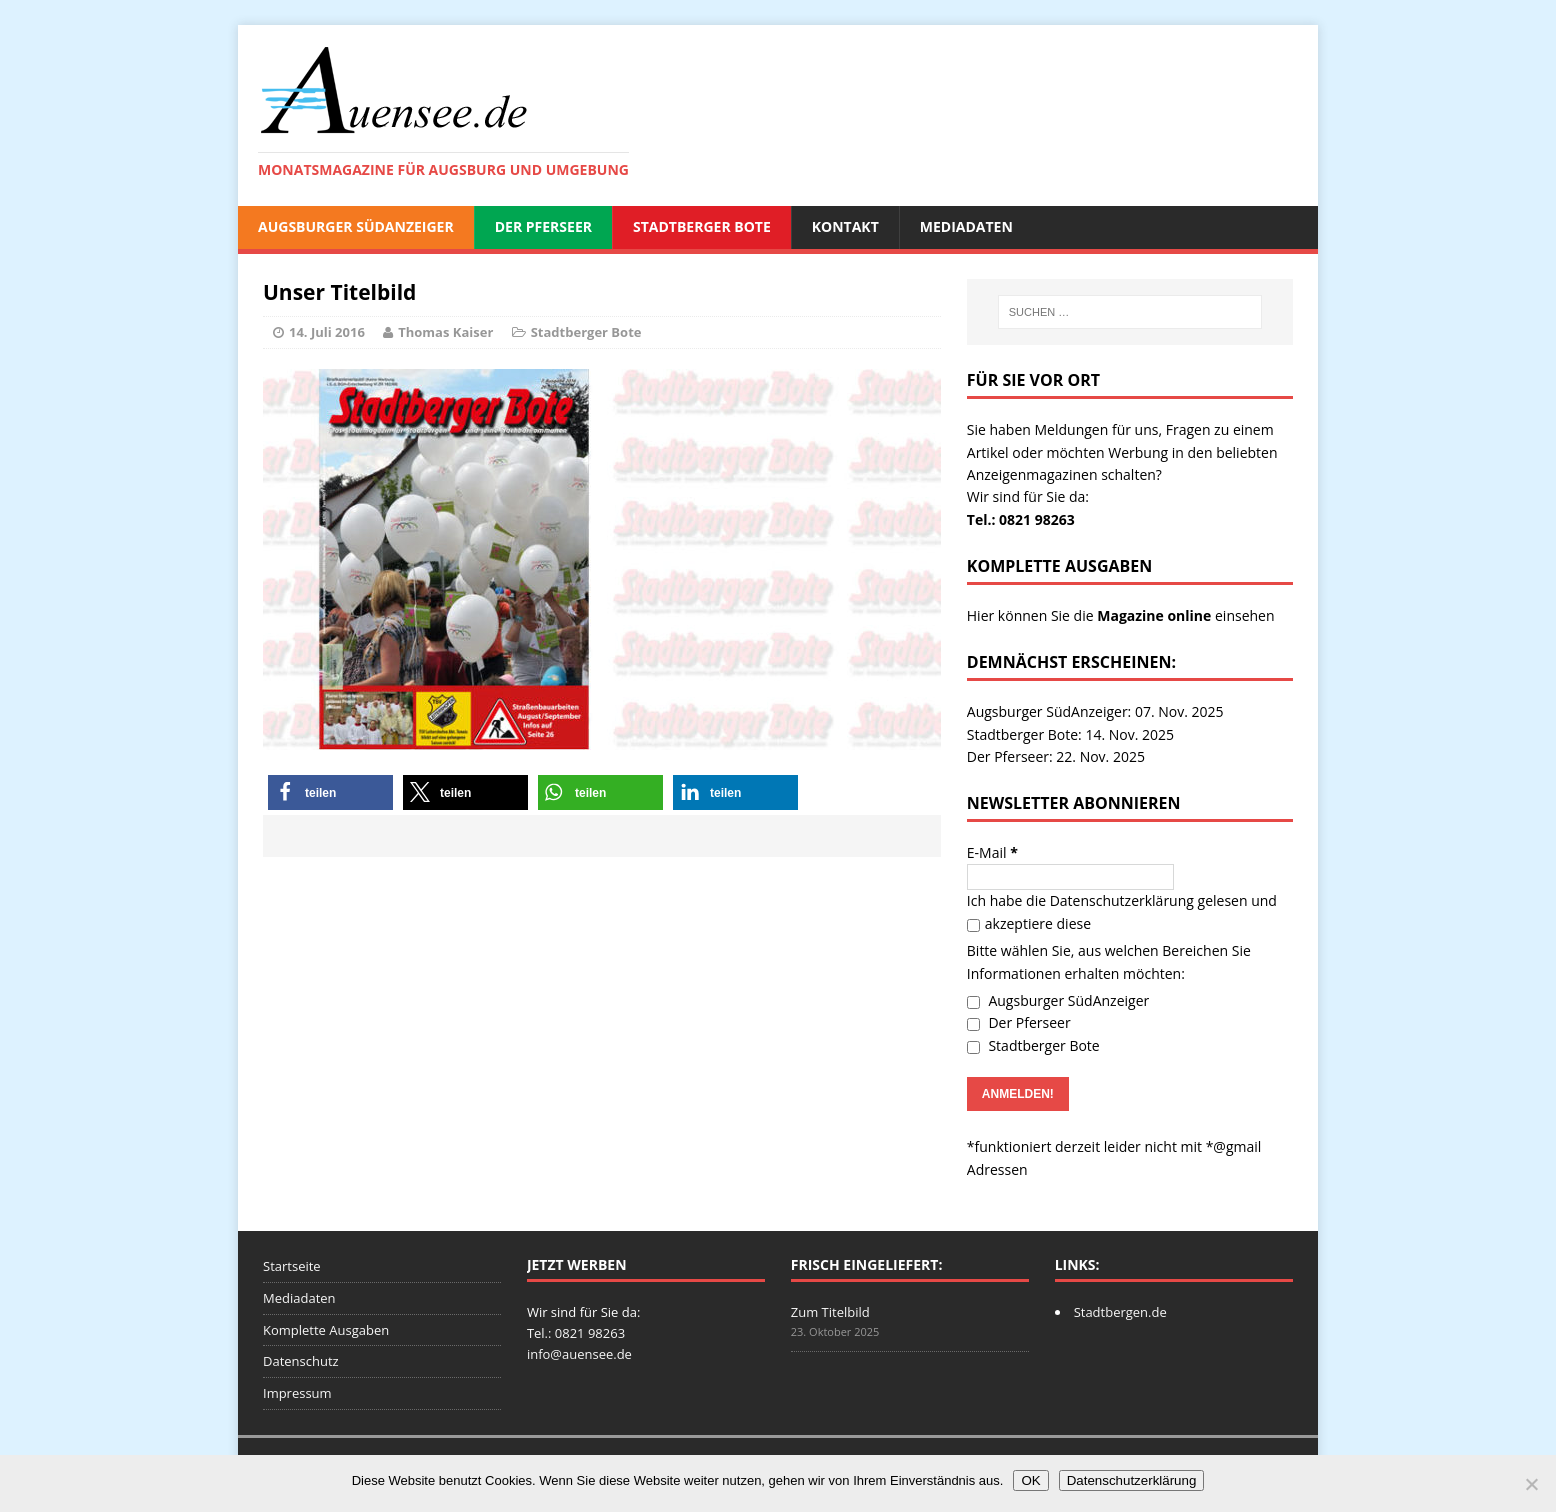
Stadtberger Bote (702, 226)
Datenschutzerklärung (1122, 900)
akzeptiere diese (1029, 923)
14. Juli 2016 (327, 332)
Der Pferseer (543, 226)
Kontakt (845, 226)
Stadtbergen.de (1120, 1312)
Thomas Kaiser (445, 332)
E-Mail (992, 852)
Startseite (292, 1266)
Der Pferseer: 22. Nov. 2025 (1056, 756)
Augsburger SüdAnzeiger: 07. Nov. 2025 (1095, 711)
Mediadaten (966, 226)
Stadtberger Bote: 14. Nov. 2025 (1070, 734)
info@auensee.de (579, 1354)
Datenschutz (301, 1361)
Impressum (297, 1393)
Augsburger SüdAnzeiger (356, 226)
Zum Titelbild (830, 1312)
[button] (330, 792)
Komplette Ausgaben (326, 1330)
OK (1030, 1480)
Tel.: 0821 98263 (1021, 519)
